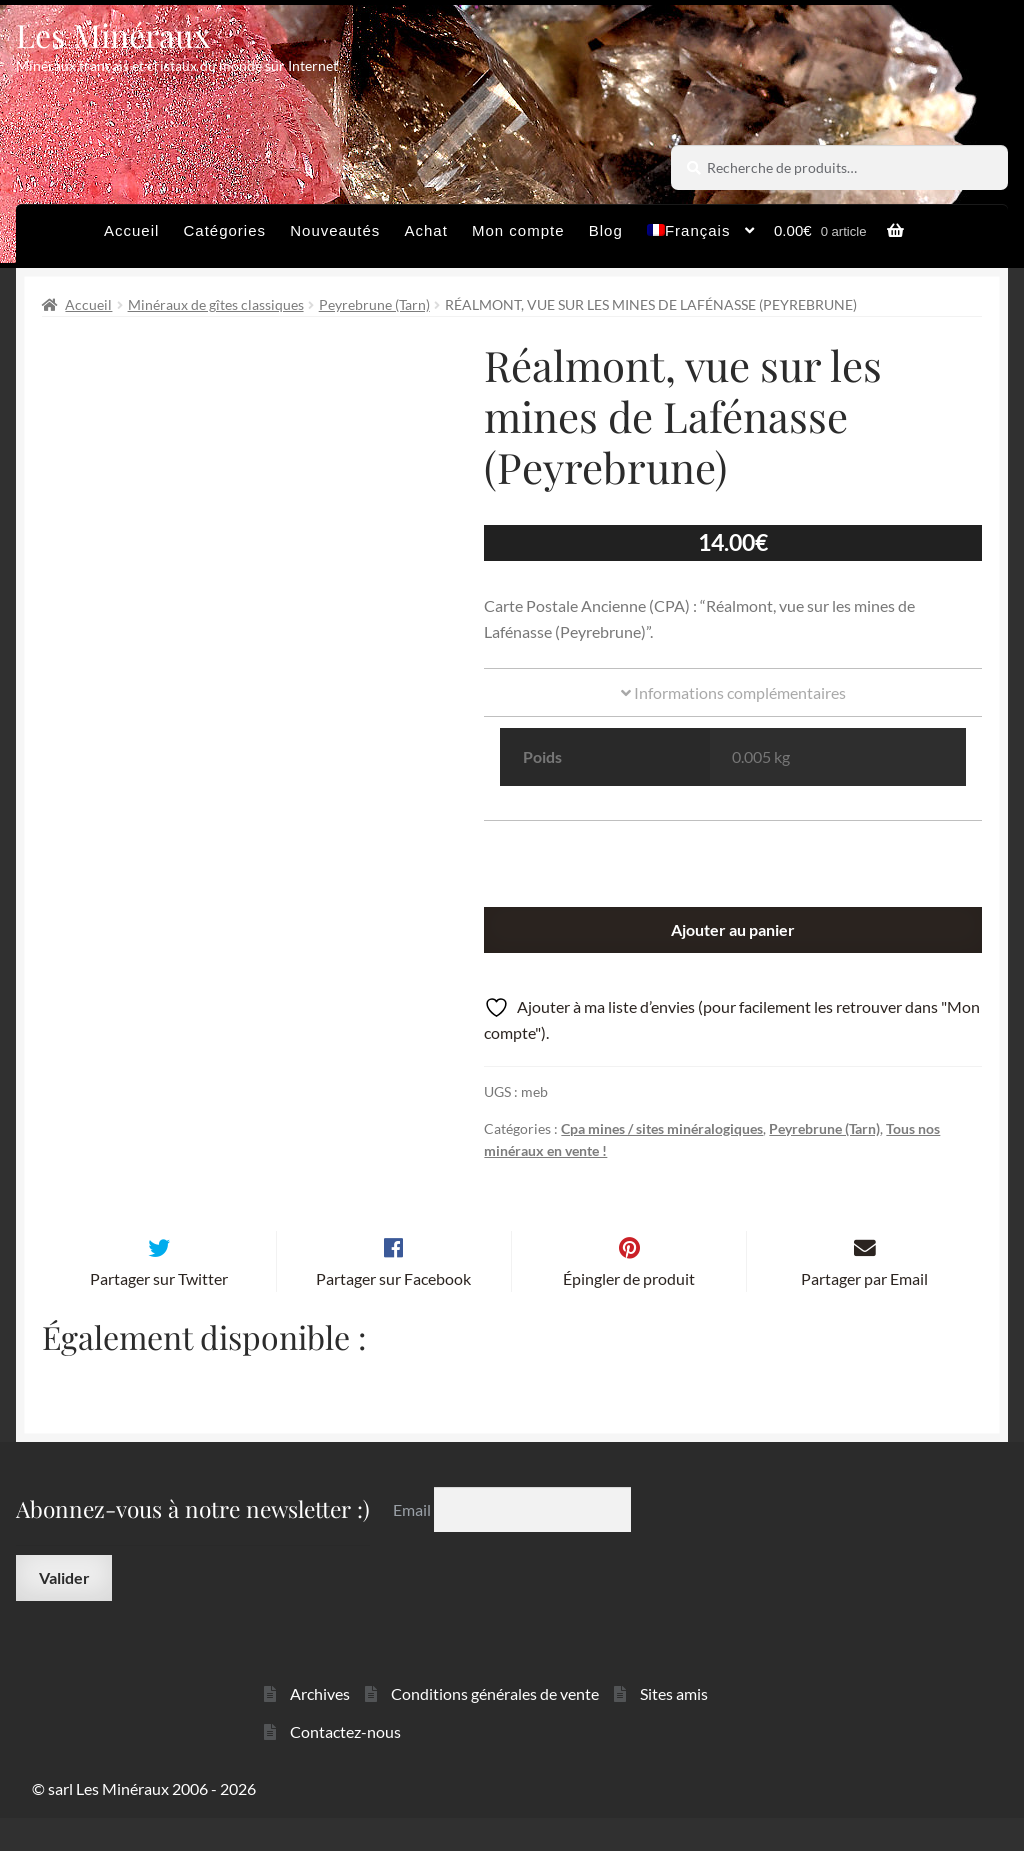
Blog (606, 230)
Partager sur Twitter (159, 1311)
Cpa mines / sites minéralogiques (662, 1128)
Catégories (225, 230)
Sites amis (674, 1725)
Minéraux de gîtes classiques (216, 304)
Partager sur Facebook (393, 1311)
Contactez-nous (345, 1764)
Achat (425, 230)
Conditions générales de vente (495, 1725)
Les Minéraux (113, 34)
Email (413, 1541)
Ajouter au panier (733, 929)
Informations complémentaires (733, 692)
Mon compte (518, 230)
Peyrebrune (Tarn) (374, 304)
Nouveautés (335, 230)
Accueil (131, 230)
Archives (320, 1725)
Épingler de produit (629, 1311)
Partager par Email (864, 1311)
